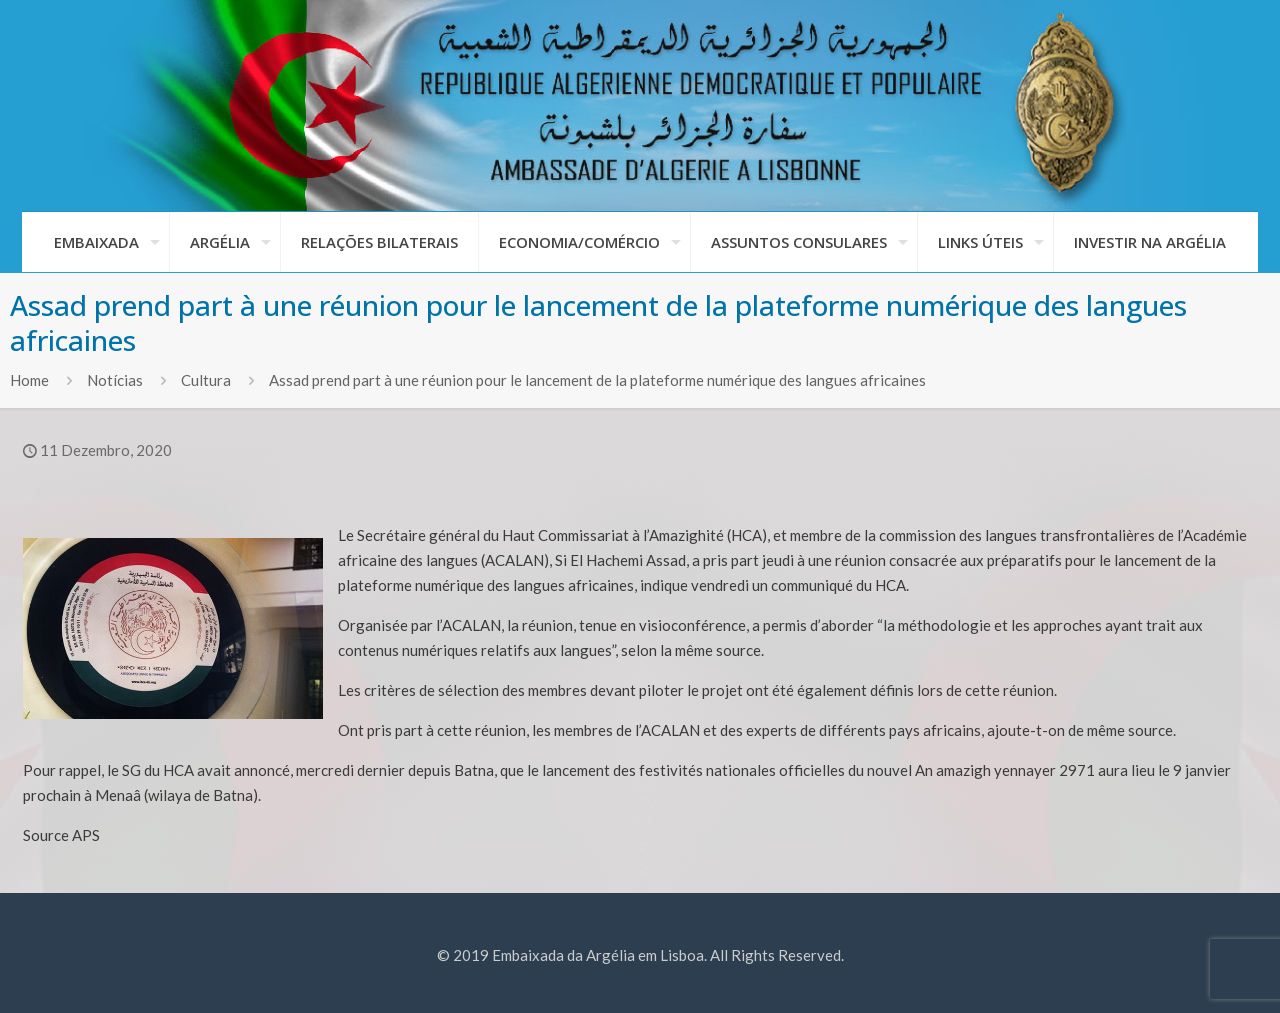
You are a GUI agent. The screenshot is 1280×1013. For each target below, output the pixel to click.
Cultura (206, 380)
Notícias (115, 380)
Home (29, 380)
